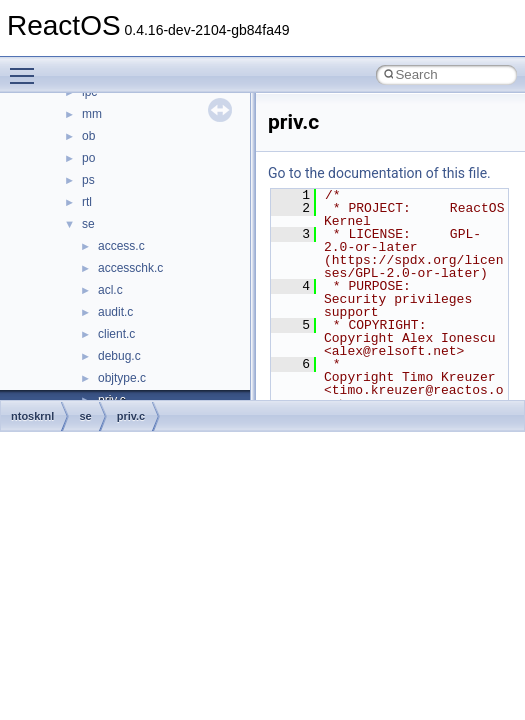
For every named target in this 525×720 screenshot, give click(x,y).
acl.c (110, 290)
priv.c (131, 416)
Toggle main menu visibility (27, 67)
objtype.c (122, 378)
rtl (87, 202)
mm (92, 114)
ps (88, 180)
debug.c (119, 356)
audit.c (115, 312)
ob (88, 136)
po (88, 158)
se (88, 224)
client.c (116, 334)
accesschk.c (130, 268)
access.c (121, 246)
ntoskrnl (32, 416)
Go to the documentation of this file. (379, 173)
